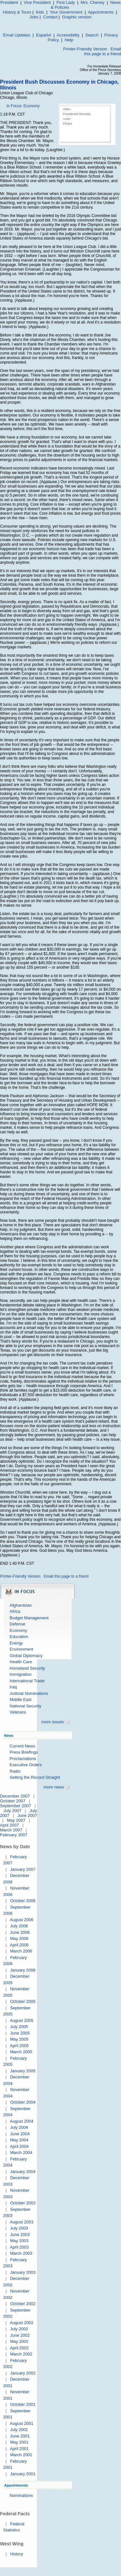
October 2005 (22, 2001)
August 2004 (21, 2121)
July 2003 (19, 2228)
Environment (21, 1649)
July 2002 (19, 2328)
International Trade (27, 1680)
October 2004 (22, 2102)
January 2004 (22, 2171)
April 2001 (19, 2448)
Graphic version (76, 17)
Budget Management (29, 1617)
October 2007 (12, 1800)
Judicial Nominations (29, 1693)
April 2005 (19, 2045)
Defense (17, 1624)
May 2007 (16, 1820)
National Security (25, 1706)
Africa (15, 1611)
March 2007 (11, 1830)
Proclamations (23, 1758)
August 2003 (21, 2222)
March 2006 (21, 1951)
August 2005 (21, 2020)
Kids (40, 12)
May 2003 (19, 2240)
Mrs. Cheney (93, 2)
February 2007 (13, 1834)
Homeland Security (27, 1668)
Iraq (13, 1687)
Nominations (21, 2495)
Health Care (21, 1661)
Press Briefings (24, 1752)
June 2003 (20, 2234)
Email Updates (16, 35)
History (16, 2553)
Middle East (21, 1699)
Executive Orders (26, 1764)
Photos (67, 123)
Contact (50, 17)
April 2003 (19, 2247)
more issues (52, 1721)
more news (53, 1787)
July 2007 (13, 1810)
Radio (15, 1771)
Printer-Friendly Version (85, 48)
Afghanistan (21, 1605)
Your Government (66, 12)
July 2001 (19, 2429)
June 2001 (20, 2436)
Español (43, 35)
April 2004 (19, 2146)
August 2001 (21, 2423)
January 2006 (22, 1970)
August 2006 (21, 1919)
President (9, 2)
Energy (16, 1643)
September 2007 (15, 1805)
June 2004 (20, 2133)
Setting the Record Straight (35, 1777)
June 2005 (20, 2033)
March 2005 (21, 2051)
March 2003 (21, 2253)
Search (91, 35)
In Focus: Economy (23, 106)
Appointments (101, 12)
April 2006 (19, 1944)
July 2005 (19, 2026)
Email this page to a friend (102, 51)
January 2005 (22, 2070)
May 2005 (19, 2039)
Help (69, 39)
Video (66, 109)
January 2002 (22, 2373)
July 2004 (19, 2127)
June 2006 (20, 1932)
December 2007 (15, 1796)
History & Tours (17, 12)
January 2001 (22, 2473)
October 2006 (22, 1900)
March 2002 (21, 2354)
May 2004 (19, 2140)
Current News (22, 1746)
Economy (18, 1630)
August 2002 (21, 2322)
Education (19, 1636)
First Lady (65, 2)
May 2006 (19, 1938)
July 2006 (19, 1925)
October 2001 (22, 2404)
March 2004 (21, 2152)
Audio (66, 118)
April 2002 (19, 2347)
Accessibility (68, 35)
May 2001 (19, 2442)
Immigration (21, 1674)
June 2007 (27, 1815)
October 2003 (22, 2202)
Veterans (18, 1712)
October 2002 (22, 2303)
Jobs (34, 17)
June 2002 (20, 2335)
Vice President (37, 2)
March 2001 (21, 2454)
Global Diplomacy (26, 1655)
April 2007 (9, 1825)
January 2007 (22, 1869)
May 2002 (19, 2341)
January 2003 (22, 2272)
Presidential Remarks (77, 114)
